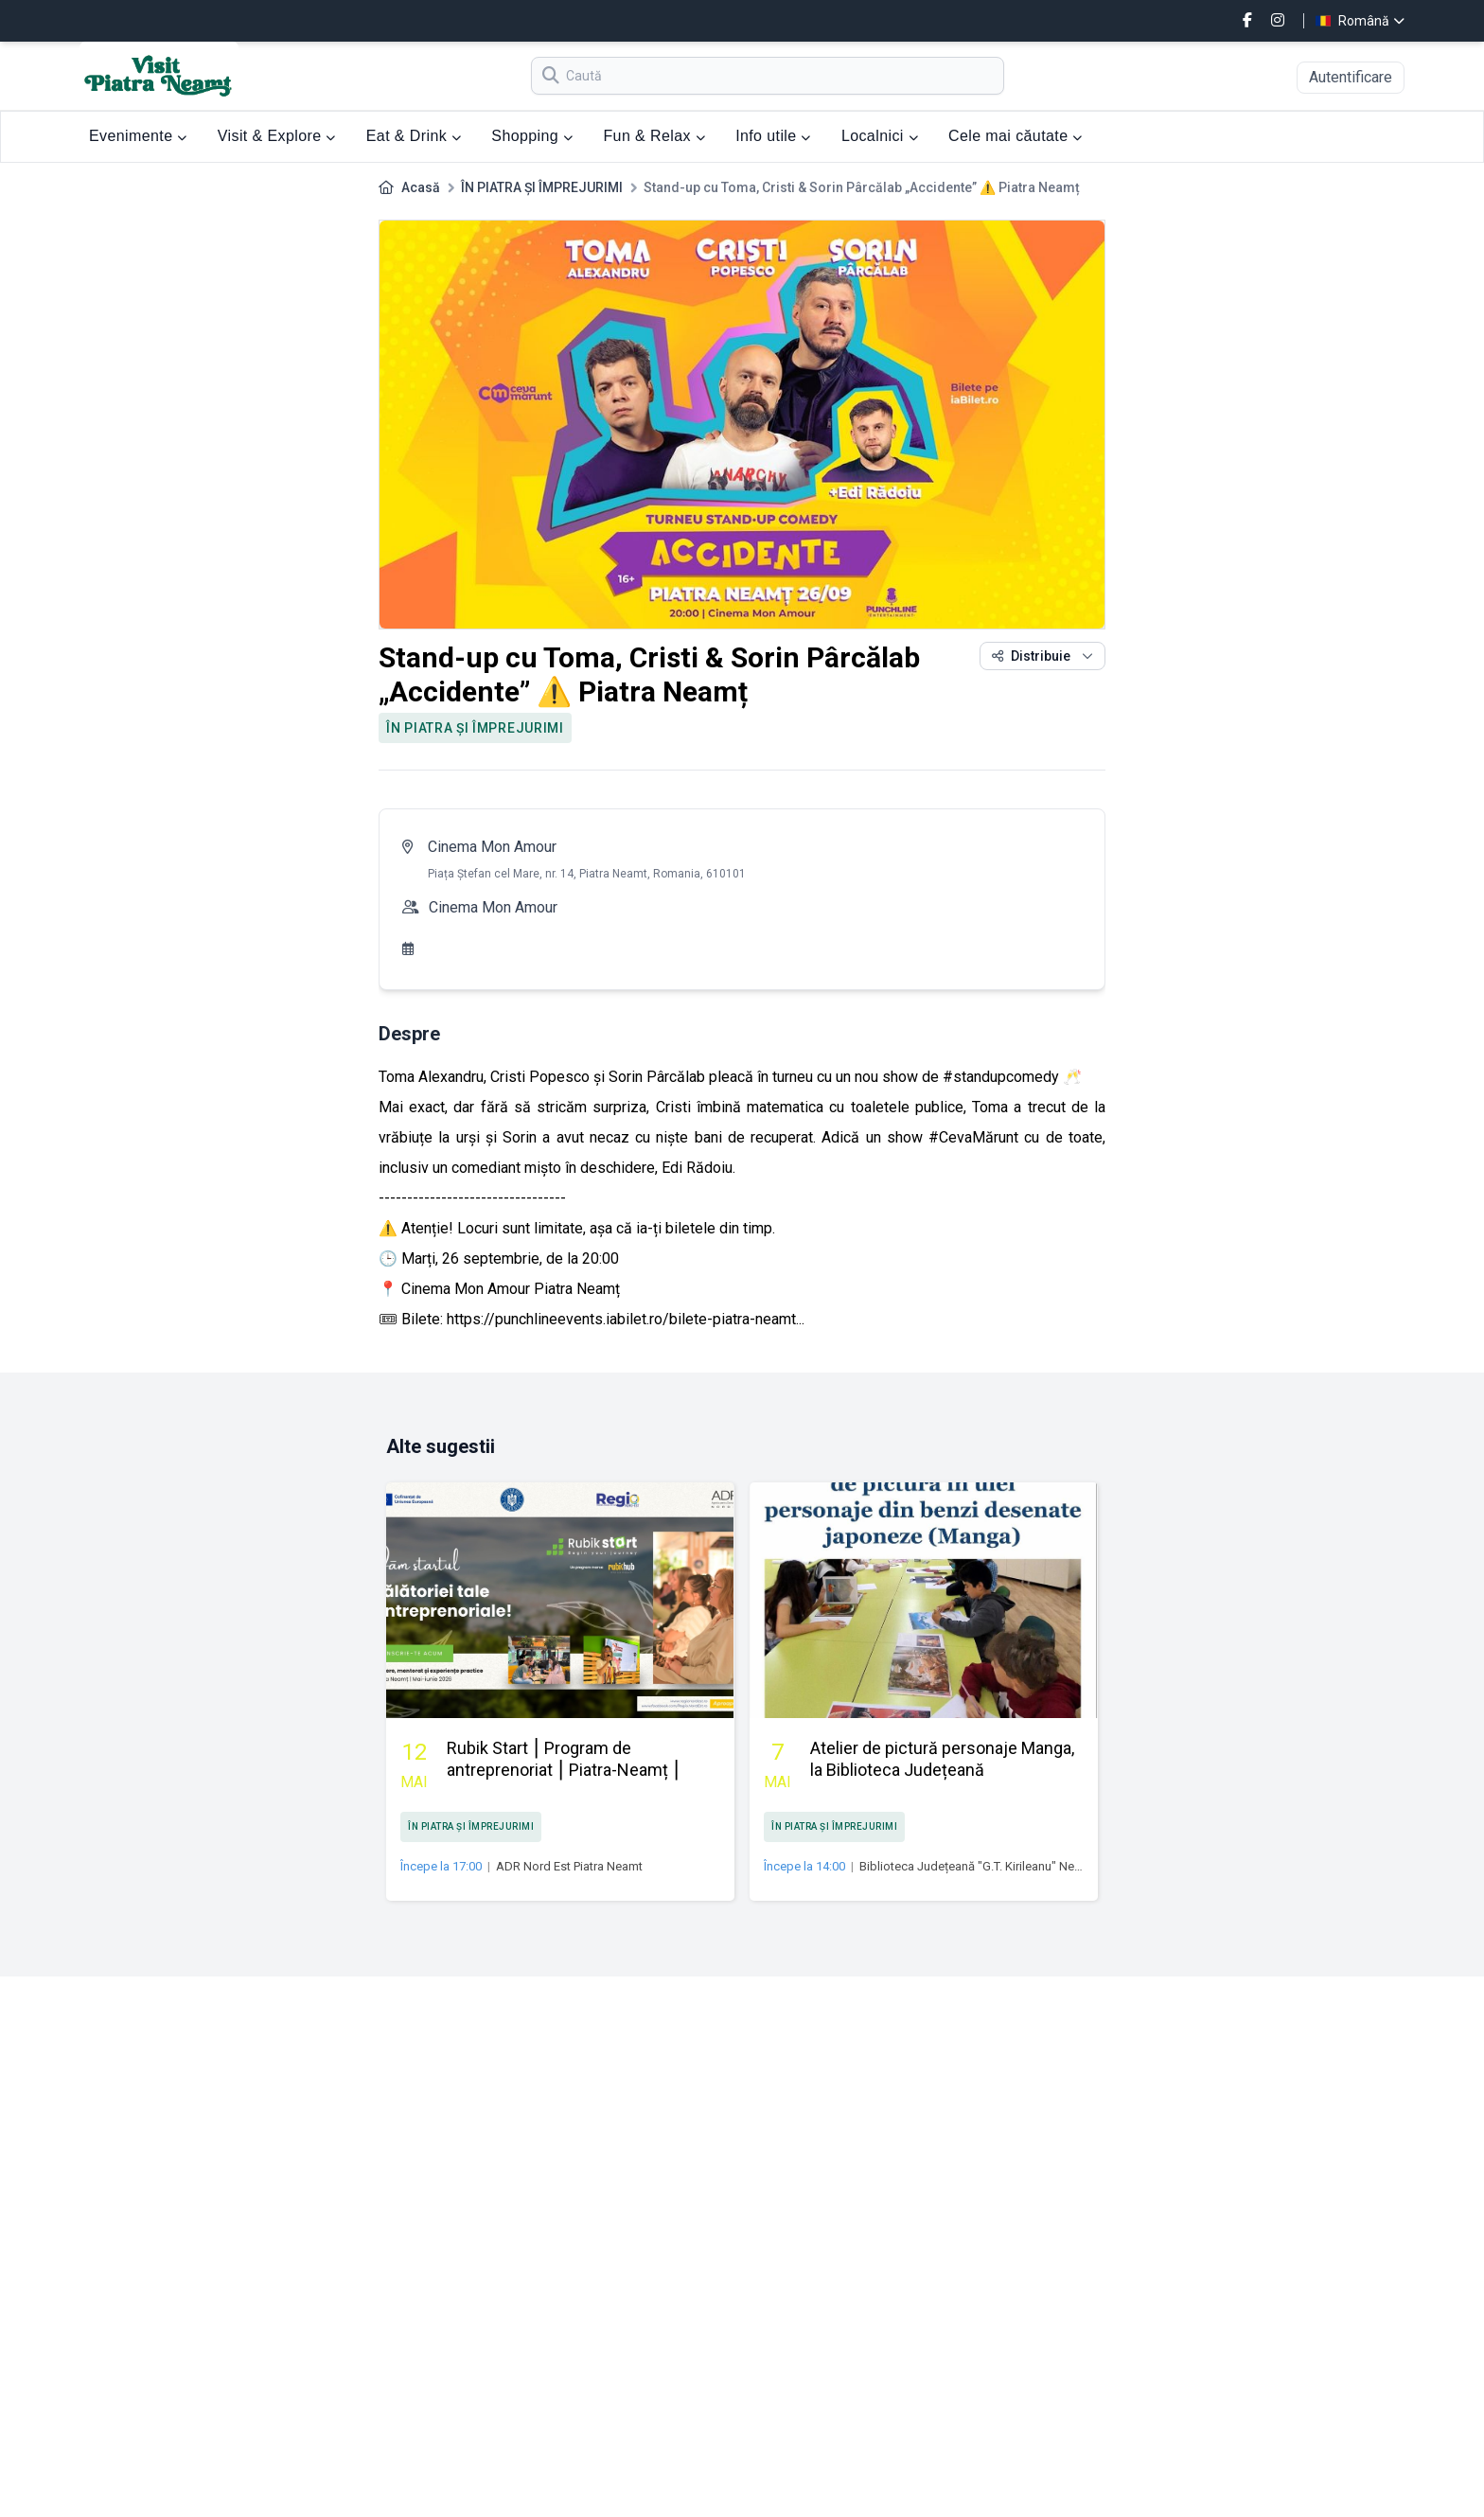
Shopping (532, 136)
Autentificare (1350, 77)
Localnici (879, 136)
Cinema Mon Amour (492, 847)
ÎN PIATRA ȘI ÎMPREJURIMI (542, 187)
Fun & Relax (654, 136)
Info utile (773, 136)
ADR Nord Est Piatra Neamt (569, 1866)
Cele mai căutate (1015, 136)
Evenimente (138, 136)
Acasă (420, 187)
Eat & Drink (414, 136)
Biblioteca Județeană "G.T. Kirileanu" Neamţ (977, 1866)
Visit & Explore (277, 136)
